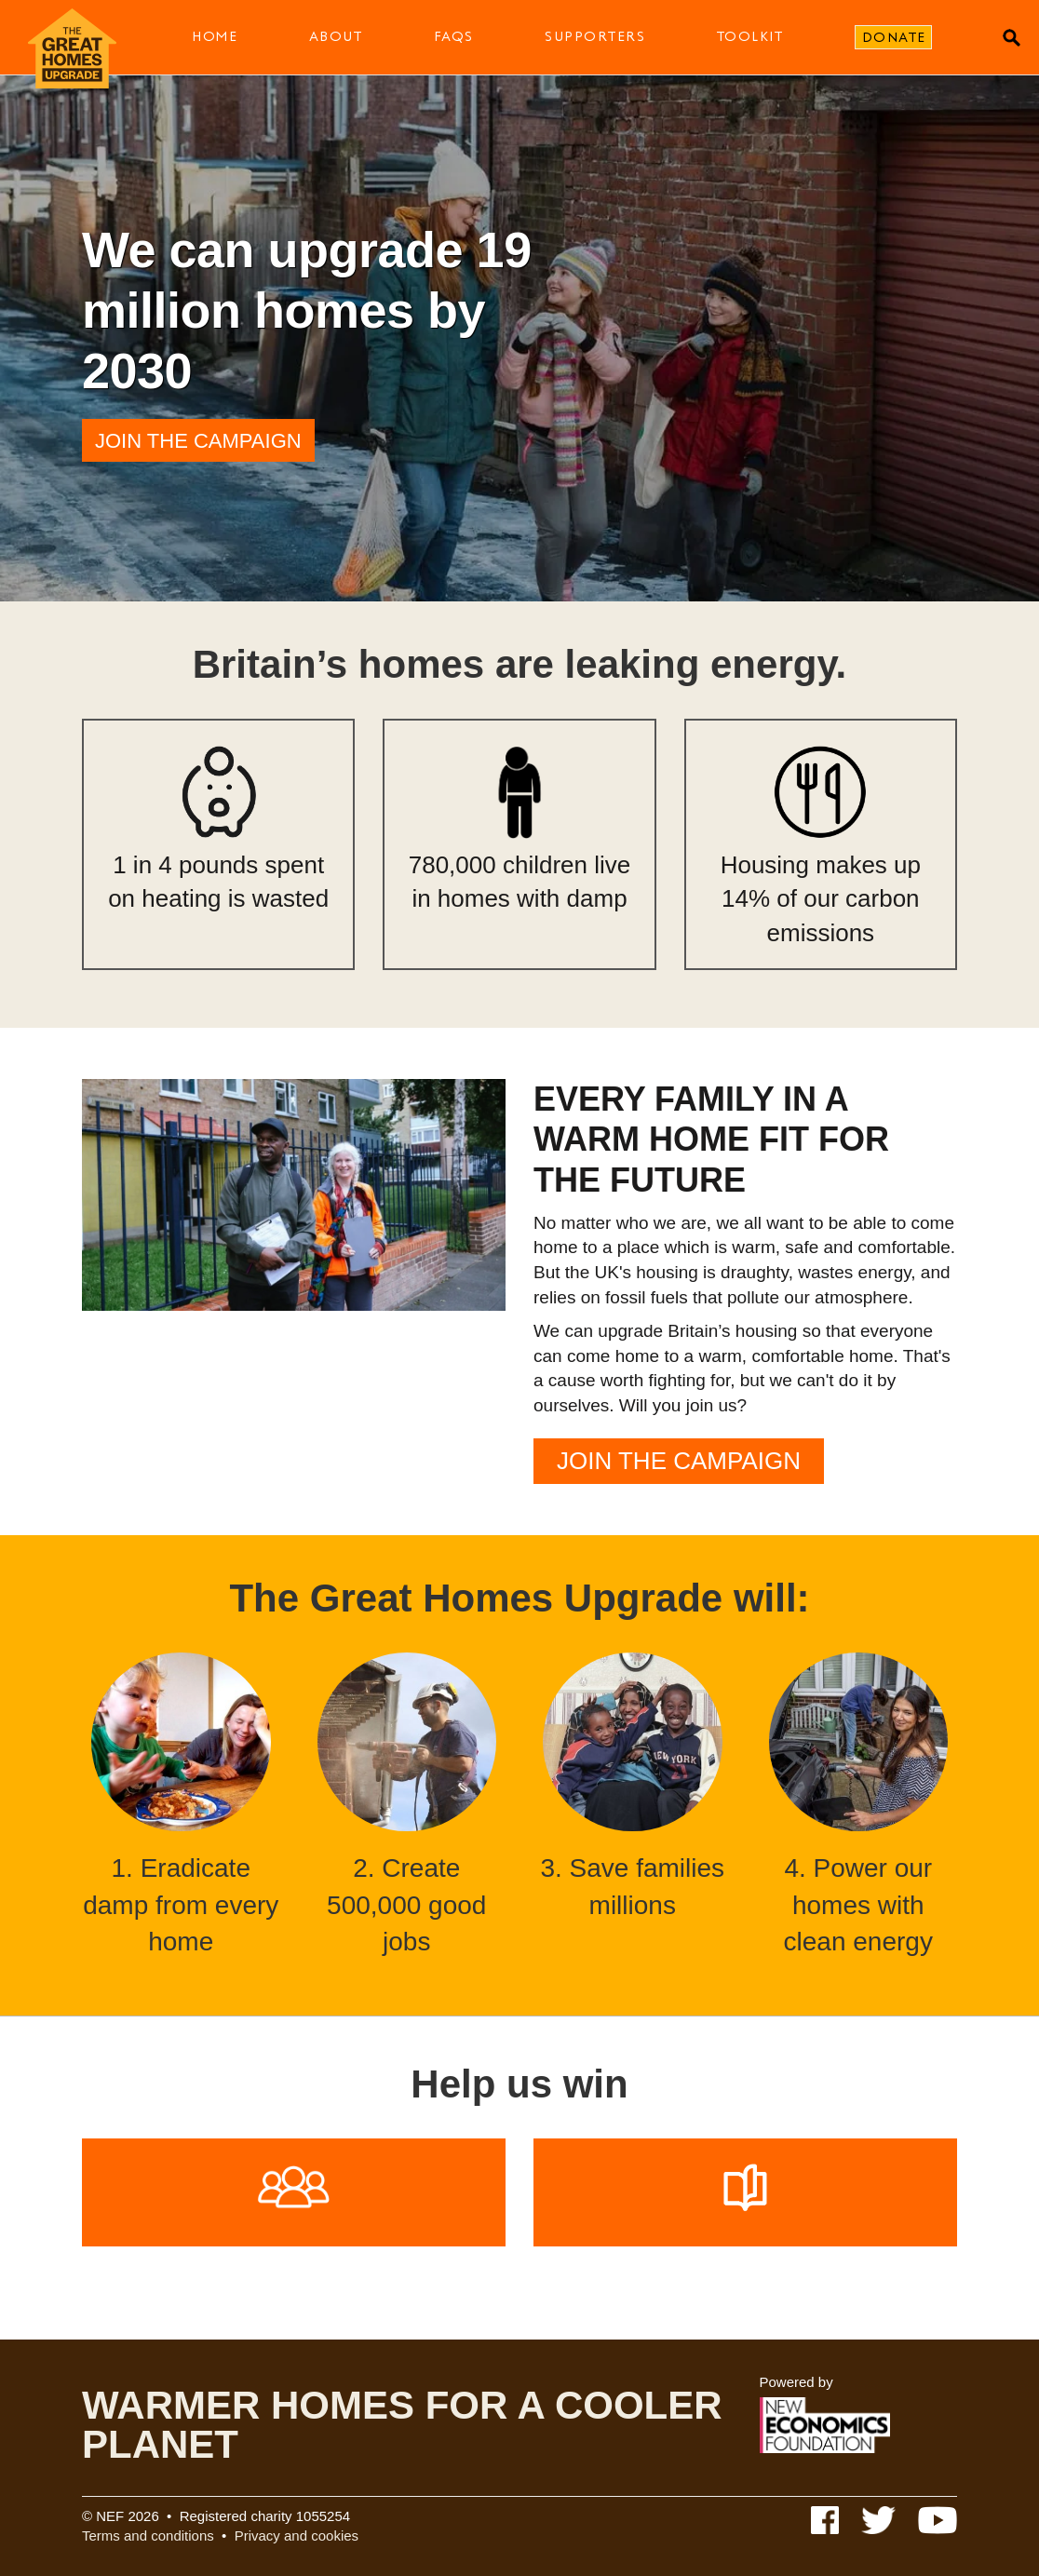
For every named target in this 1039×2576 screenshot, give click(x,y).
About (336, 36)
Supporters (595, 36)
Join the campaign (198, 440)
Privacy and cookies (296, 2535)
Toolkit (750, 36)
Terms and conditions (148, 2535)
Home (214, 36)
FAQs (454, 36)
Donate (894, 37)
